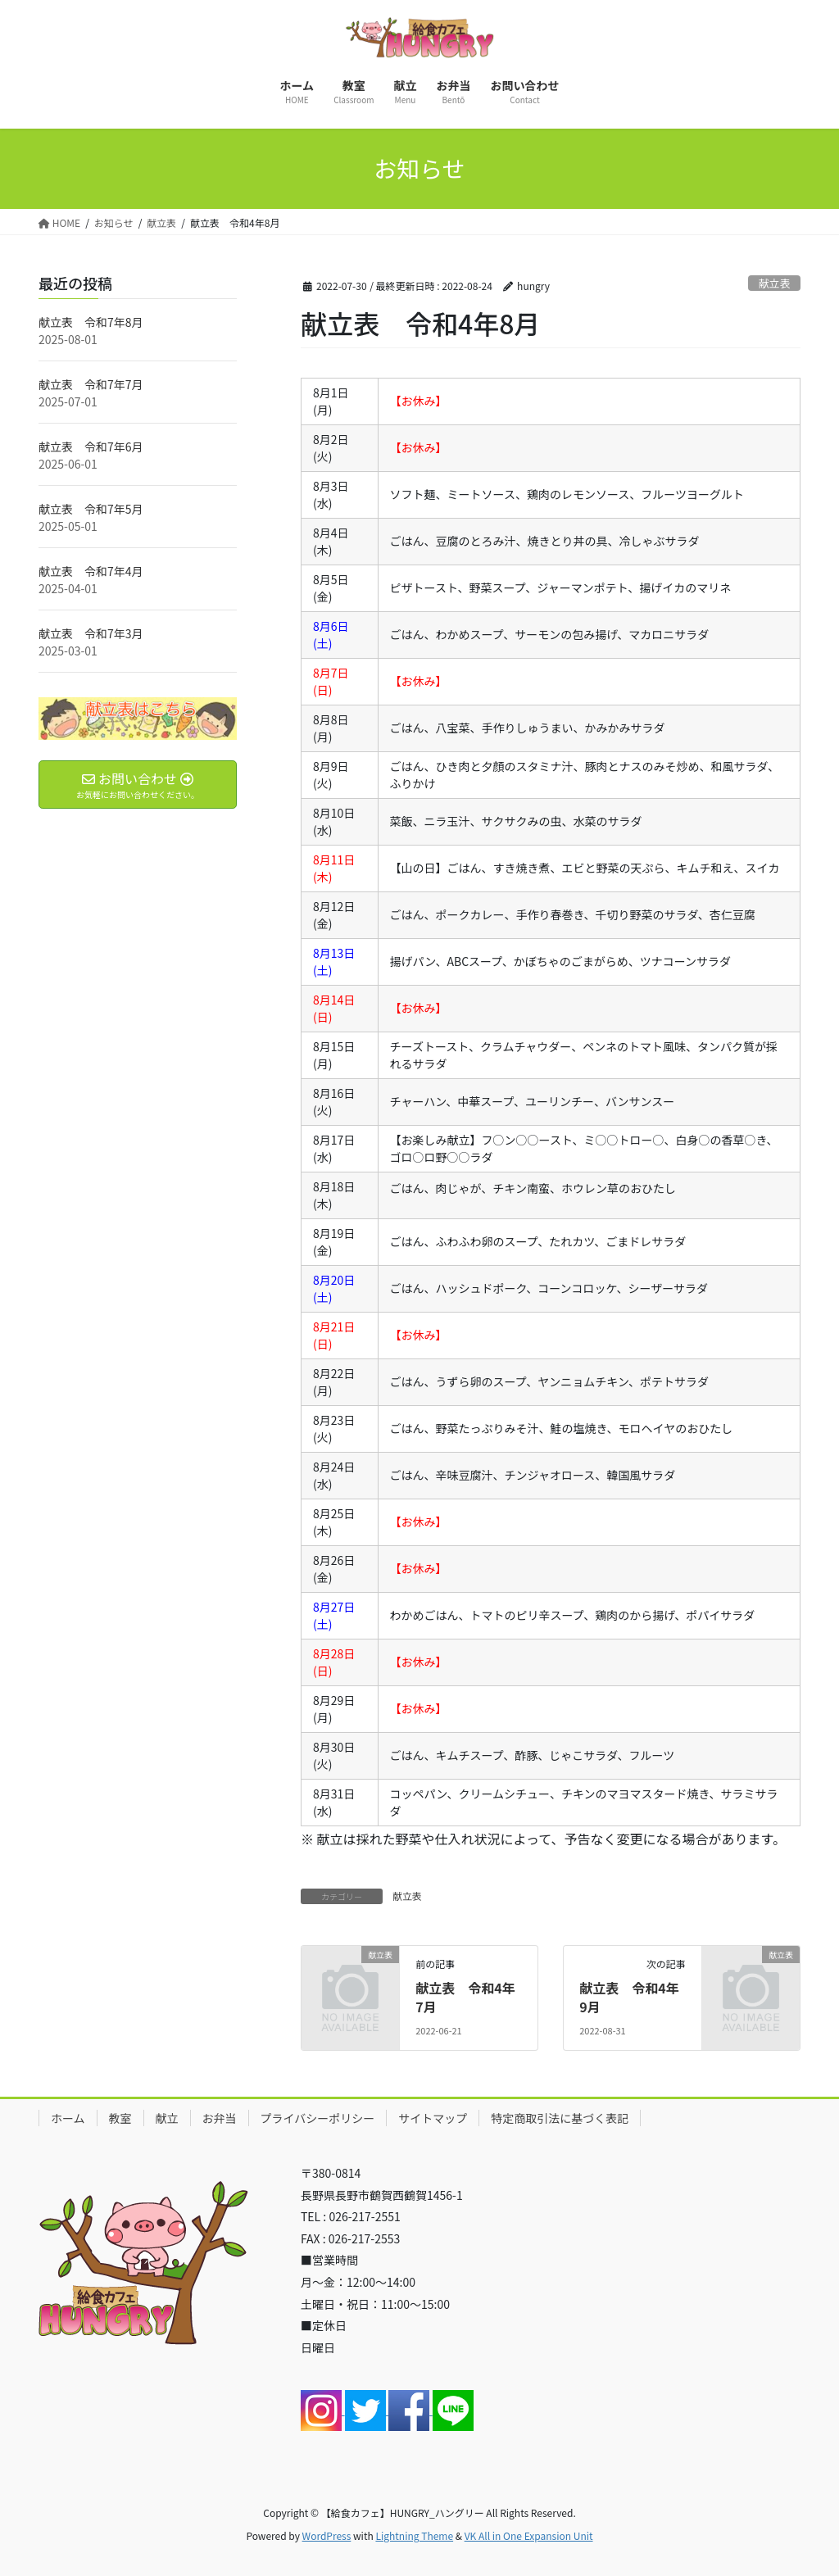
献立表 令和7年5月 (91, 509)
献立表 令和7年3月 (91, 633)
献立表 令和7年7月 (91, 384)
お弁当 (219, 2118)
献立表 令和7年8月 (91, 322)
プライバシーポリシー (318, 2118)
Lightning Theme (414, 2535)
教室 (120, 2118)
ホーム (68, 2118)
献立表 (774, 283)
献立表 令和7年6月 (91, 446)
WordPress (326, 2535)
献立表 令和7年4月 (91, 571)
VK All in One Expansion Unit (529, 2535)
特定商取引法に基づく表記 (559, 2118)
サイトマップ (432, 2118)
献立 (167, 2118)
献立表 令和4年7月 (465, 1997)
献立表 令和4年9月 (628, 1997)
